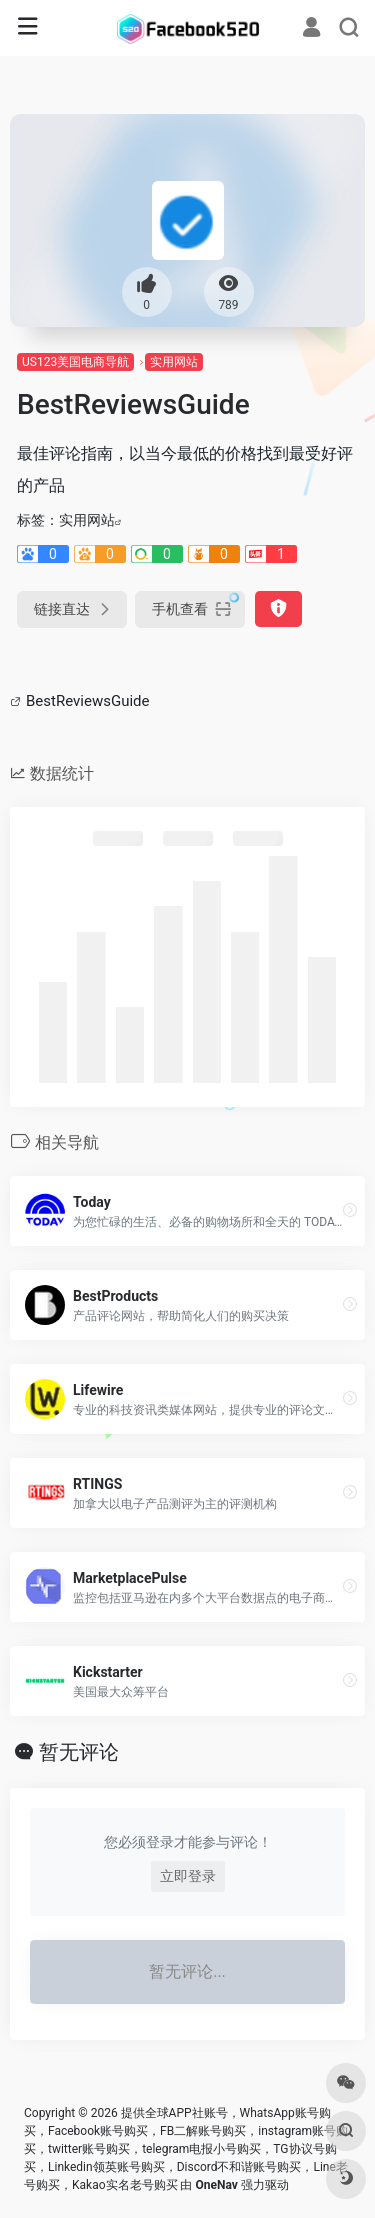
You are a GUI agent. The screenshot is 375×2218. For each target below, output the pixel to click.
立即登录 (188, 1876)
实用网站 (174, 362)
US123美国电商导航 (75, 362)
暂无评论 (79, 1752)
